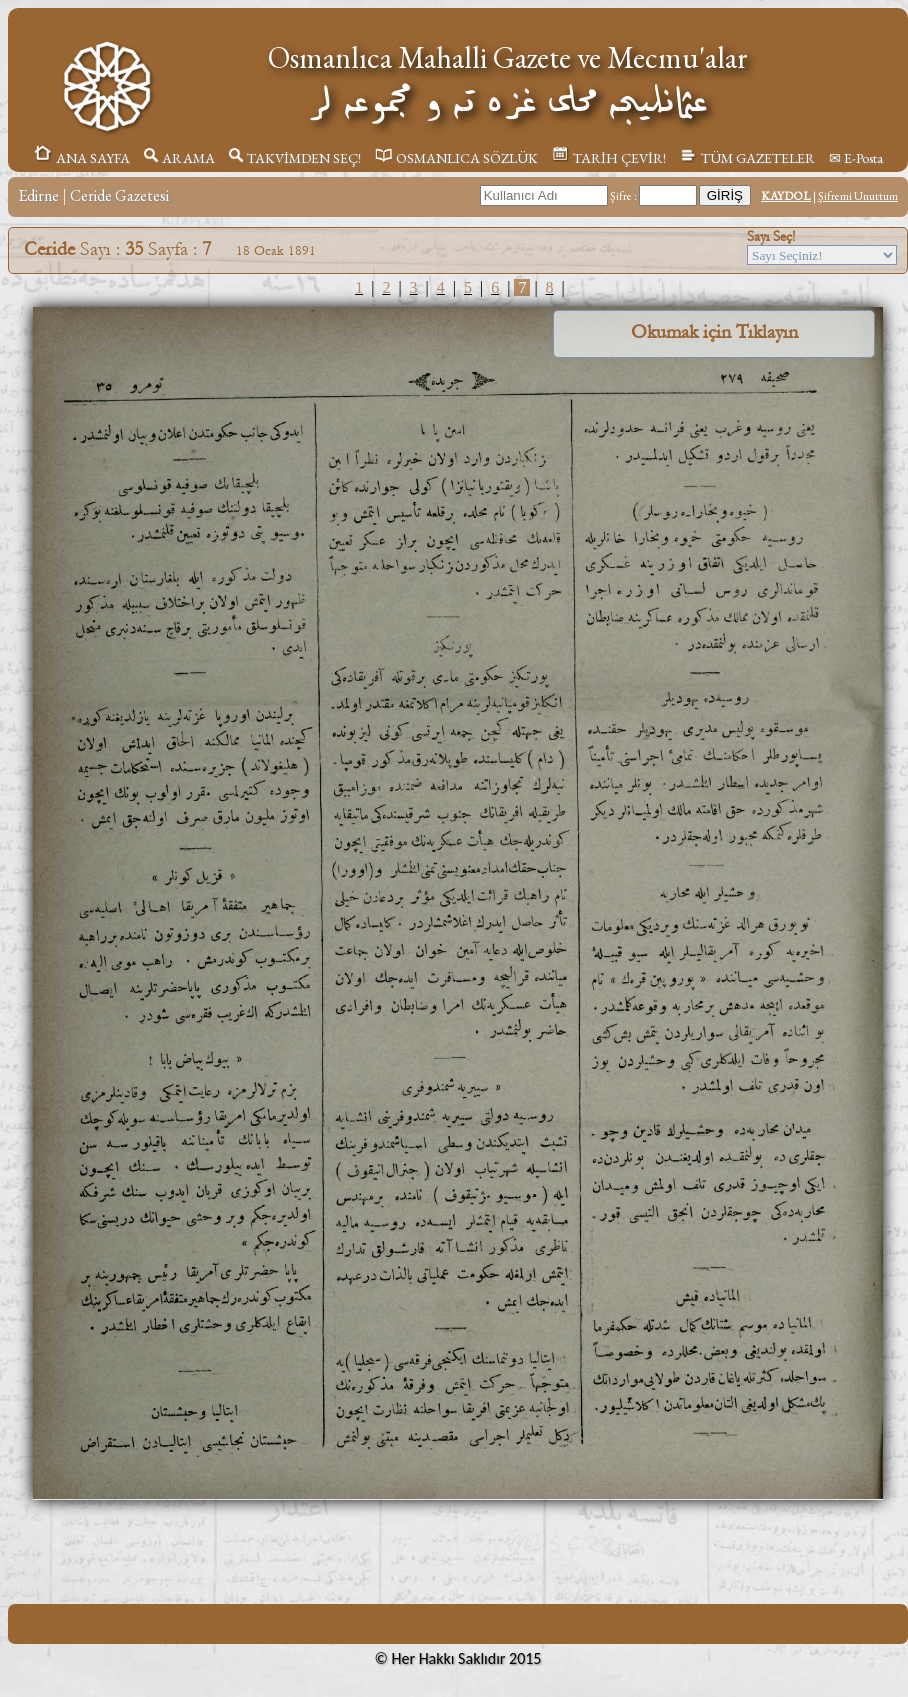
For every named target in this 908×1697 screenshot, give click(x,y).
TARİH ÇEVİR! (609, 158)
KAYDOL (786, 196)
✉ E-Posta (856, 158)
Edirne (38, 195)
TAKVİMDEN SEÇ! (295, 158)
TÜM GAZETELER (747, 158)
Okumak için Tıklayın (714, 332)
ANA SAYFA (81, 158)
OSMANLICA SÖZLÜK (456, 158)
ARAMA (179, 158)
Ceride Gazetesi (119, 195)
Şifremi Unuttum (858, 196)
